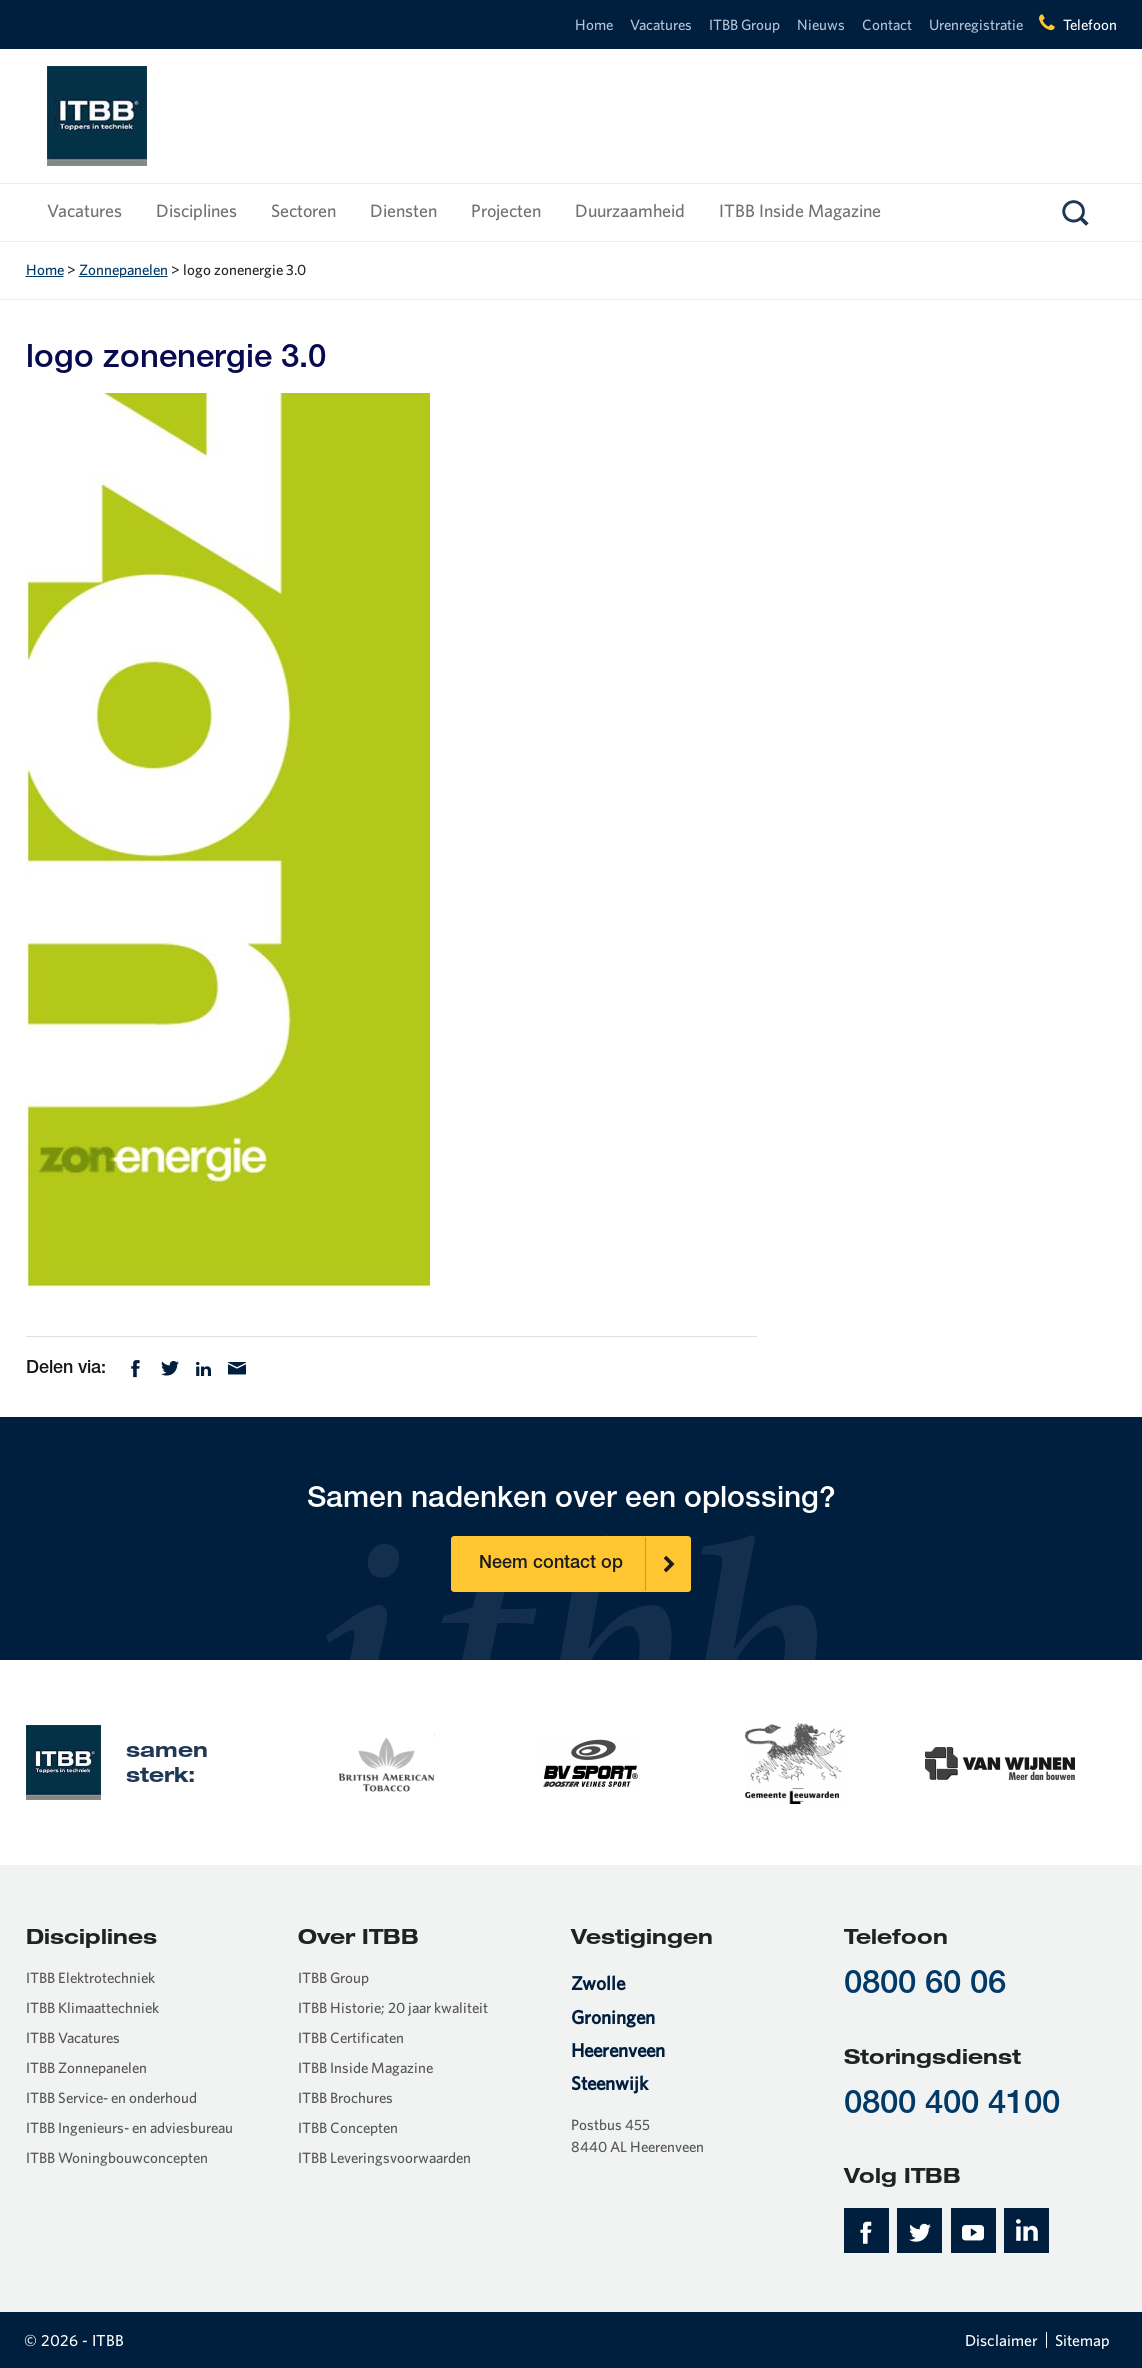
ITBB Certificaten (351, 2037)
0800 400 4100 (952, 2105)
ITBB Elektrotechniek (90, 1977)
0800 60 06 (925, 1985)
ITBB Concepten (348, 2127)
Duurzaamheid (630, 210)
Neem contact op (585, 1564)
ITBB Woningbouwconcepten (117, 2157)
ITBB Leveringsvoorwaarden (384, 2157)
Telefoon (1090, 24)
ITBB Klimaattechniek (92, 2007)
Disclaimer (1001, 2340)
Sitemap (1082, 2340)
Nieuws (821, 24)
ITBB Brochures (345, 2097)
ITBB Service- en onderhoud (111, 2097)
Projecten (506, 210)
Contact (887, 24)
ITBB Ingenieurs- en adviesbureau (129, 2127)
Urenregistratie (976, 24)
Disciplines (196, 210)
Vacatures (661, 24)
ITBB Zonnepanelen (86, 2067)
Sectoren (303, 210)
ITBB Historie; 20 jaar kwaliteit (393, 2007)
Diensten (403, 210)
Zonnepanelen (123, 269)
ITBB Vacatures (73, 2037)
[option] (385, 1761)
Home (594, 24)
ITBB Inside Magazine (800, 210)
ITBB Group (744, 24)
